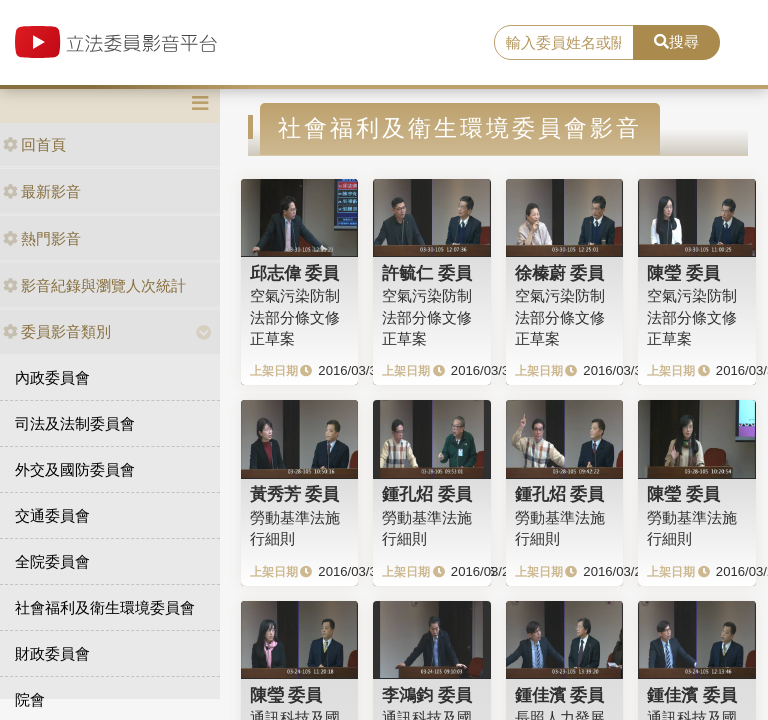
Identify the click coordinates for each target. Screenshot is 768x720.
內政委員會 (52, 377)
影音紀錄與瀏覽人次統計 (94, 285)
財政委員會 (52, 653)
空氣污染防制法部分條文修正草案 (295, 317)
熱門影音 (42, 238)
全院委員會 (52, 561)
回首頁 (34, 144)
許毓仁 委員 (427, 273)
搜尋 (676, 41)
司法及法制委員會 (75, 423)
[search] (564, 43)
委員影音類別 (57, 331)
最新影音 (42, 191)
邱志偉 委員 (295, 273)
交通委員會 (52, 515)
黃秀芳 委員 (295, 494)
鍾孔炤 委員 (427, 494)
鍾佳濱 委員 (560, 695)
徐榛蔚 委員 (560, 273)
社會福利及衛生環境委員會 (105, 607)
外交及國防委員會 (75, 469)
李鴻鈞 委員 (427, 695)
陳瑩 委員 (683, 273)
